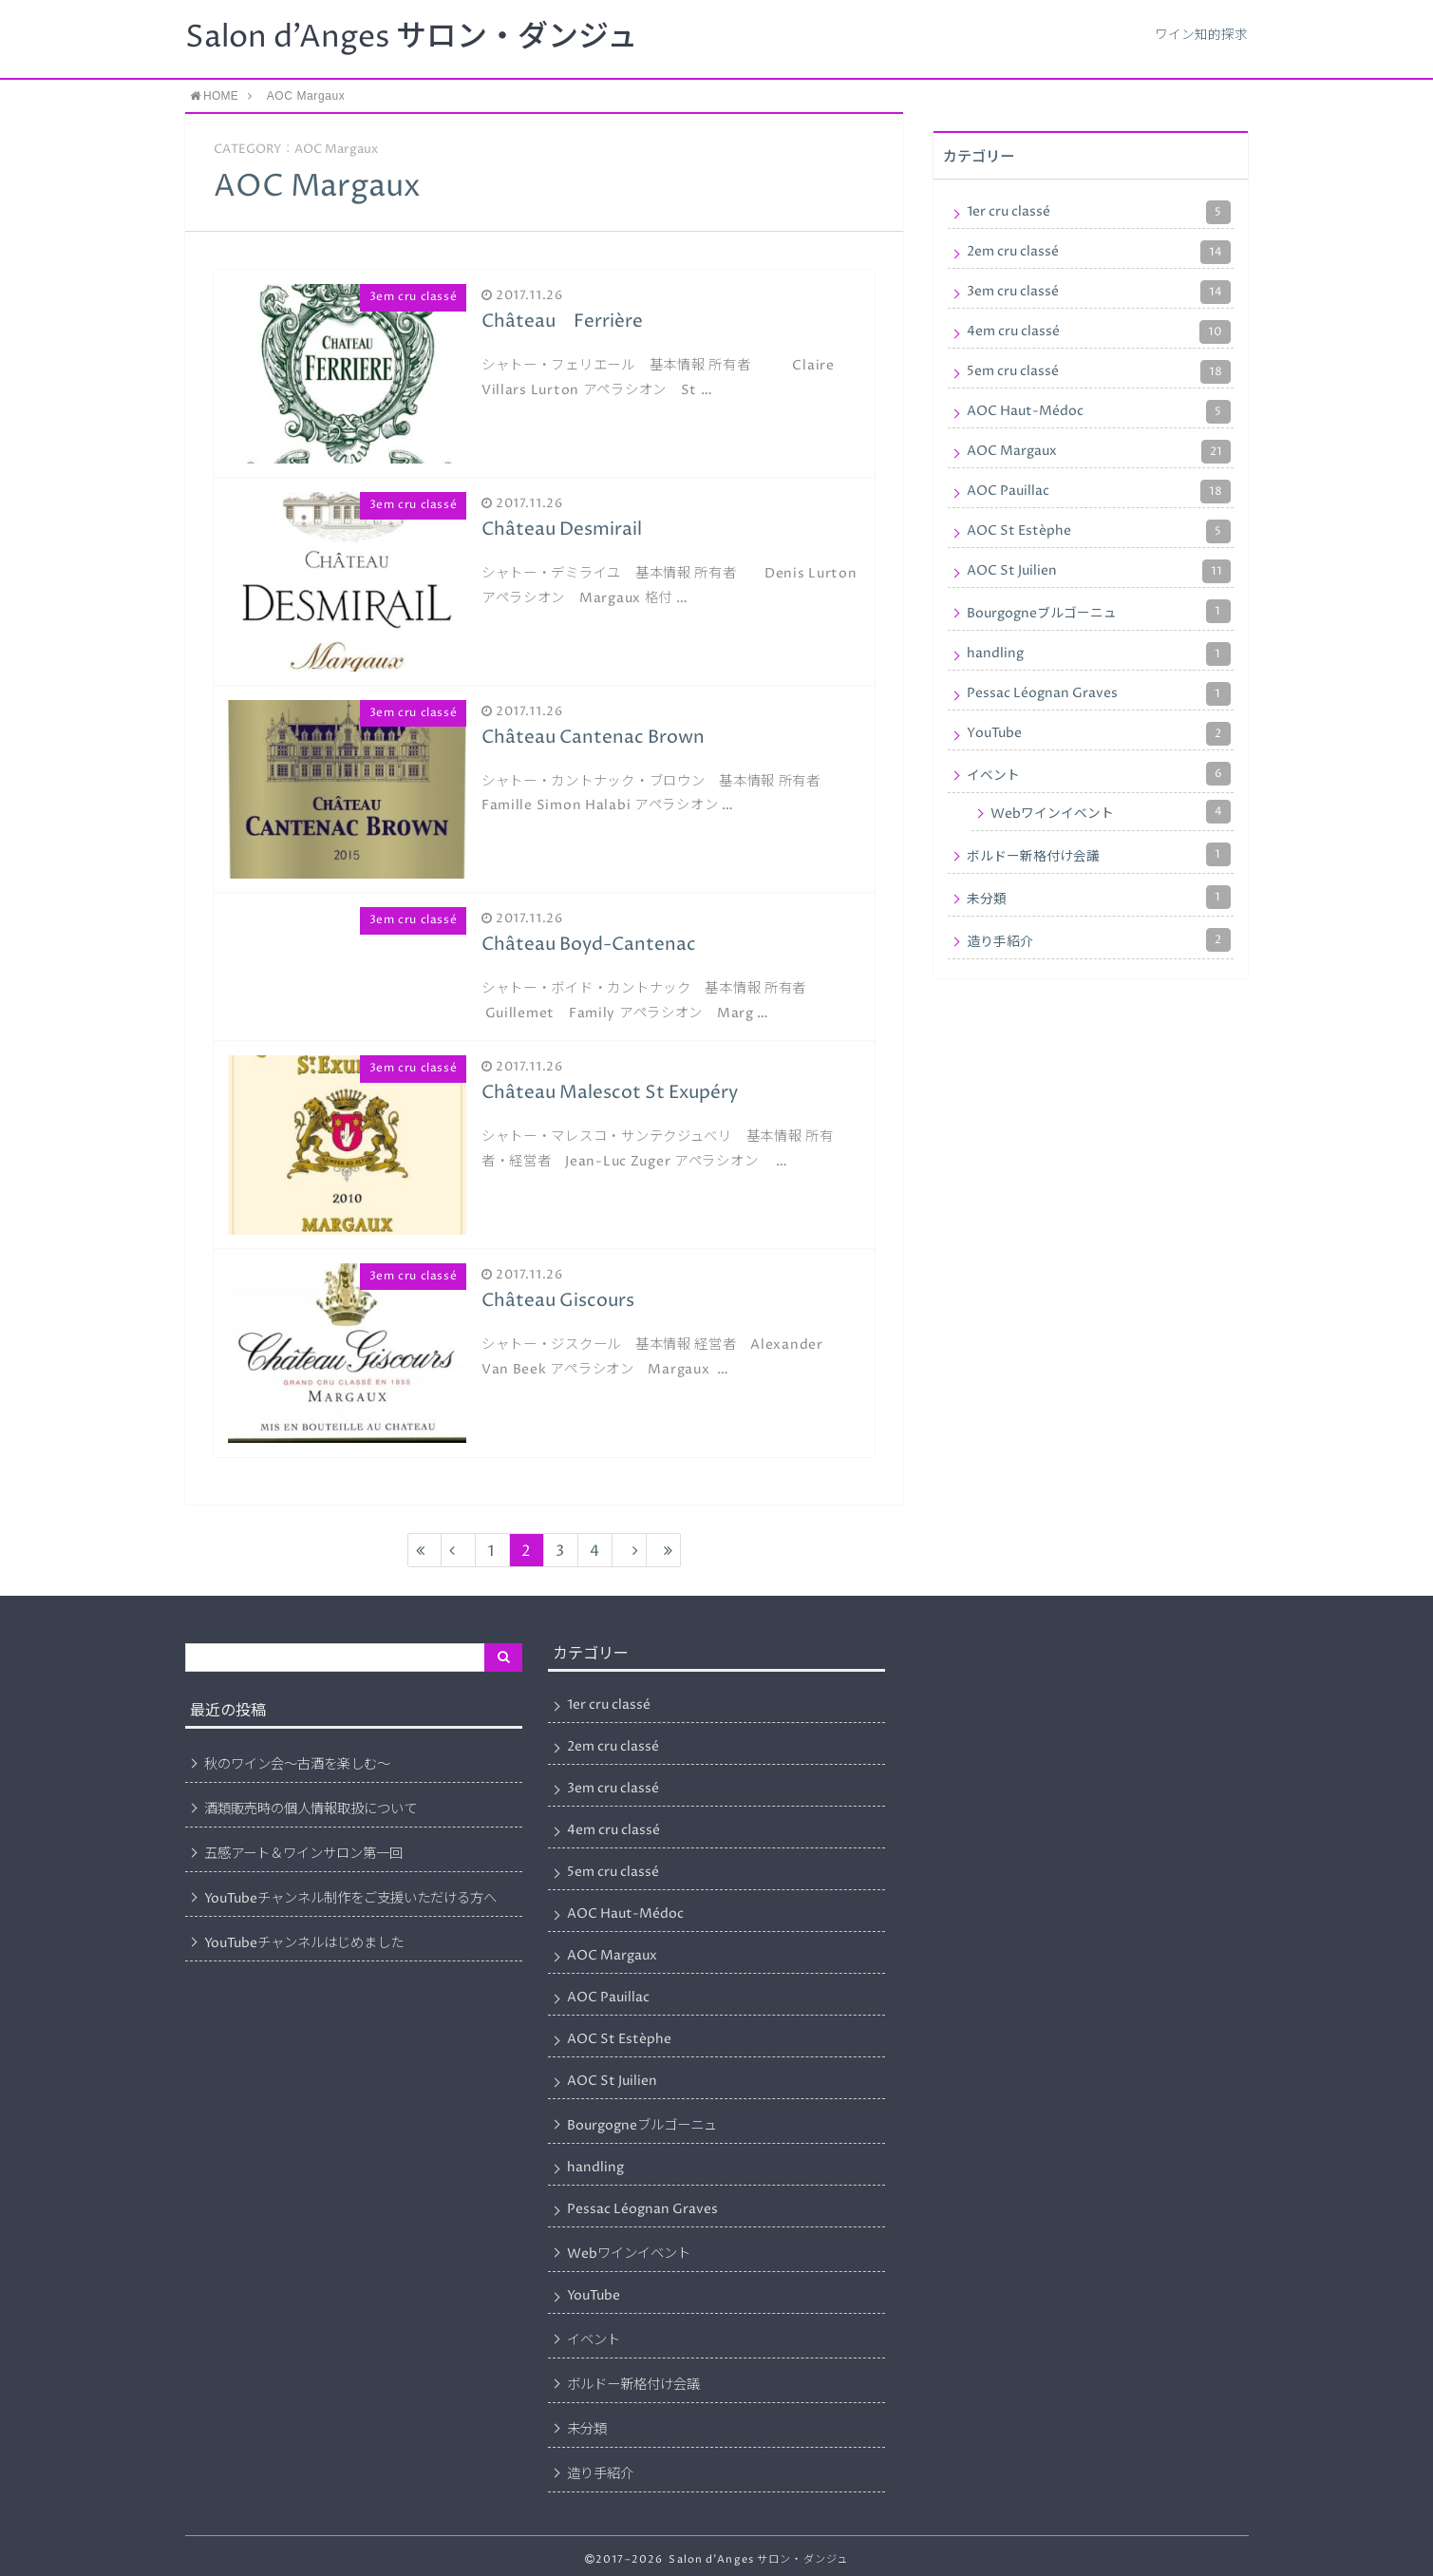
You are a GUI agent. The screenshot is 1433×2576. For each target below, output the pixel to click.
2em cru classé (1099, 252)
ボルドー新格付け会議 (1099, 854)
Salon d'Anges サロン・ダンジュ (411, 38)
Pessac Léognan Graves (1099, 694)
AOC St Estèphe (1099, 531)
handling (1099, 654)
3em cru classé (1099, 292)
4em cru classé (1099, 332)
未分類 (1099, 897)
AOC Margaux (1099, 452)
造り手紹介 (1099, 940)
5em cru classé (1099, 372)
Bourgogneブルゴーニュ (1099, 611)
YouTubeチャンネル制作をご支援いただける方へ (350, 1898)
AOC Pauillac (1099, 491)
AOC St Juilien (1099, 571)
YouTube (1099, 734)
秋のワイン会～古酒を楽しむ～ (297, 1764)
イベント (1099, 774)
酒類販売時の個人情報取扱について (310, 1809)
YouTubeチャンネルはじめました (304, 1943)
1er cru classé (1099, 212)
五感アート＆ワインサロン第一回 (303, 1854)
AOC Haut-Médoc (1099, 412)
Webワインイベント (1111, 812)
